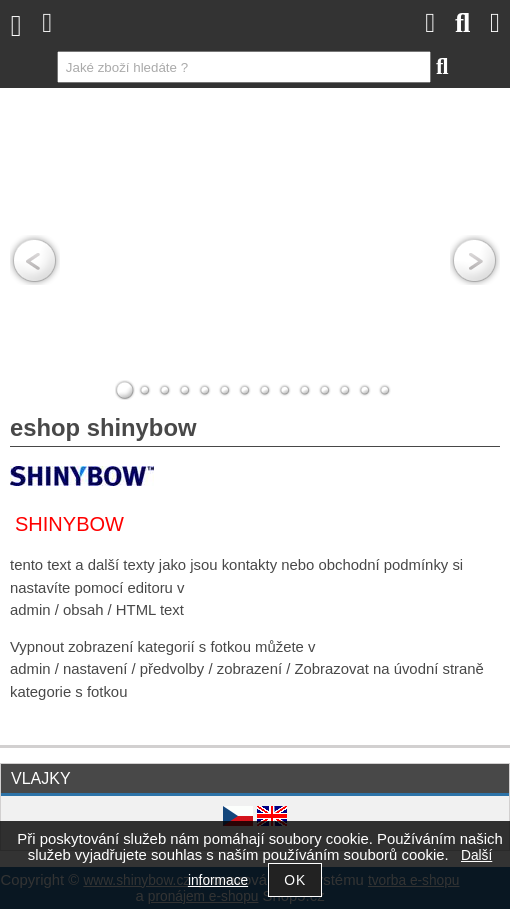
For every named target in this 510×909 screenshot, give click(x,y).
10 (305, 390)
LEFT (35, 260)
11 (325, 390)
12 (345, 390)
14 (385, 390)
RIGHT (475, 260)
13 (365, 390)
